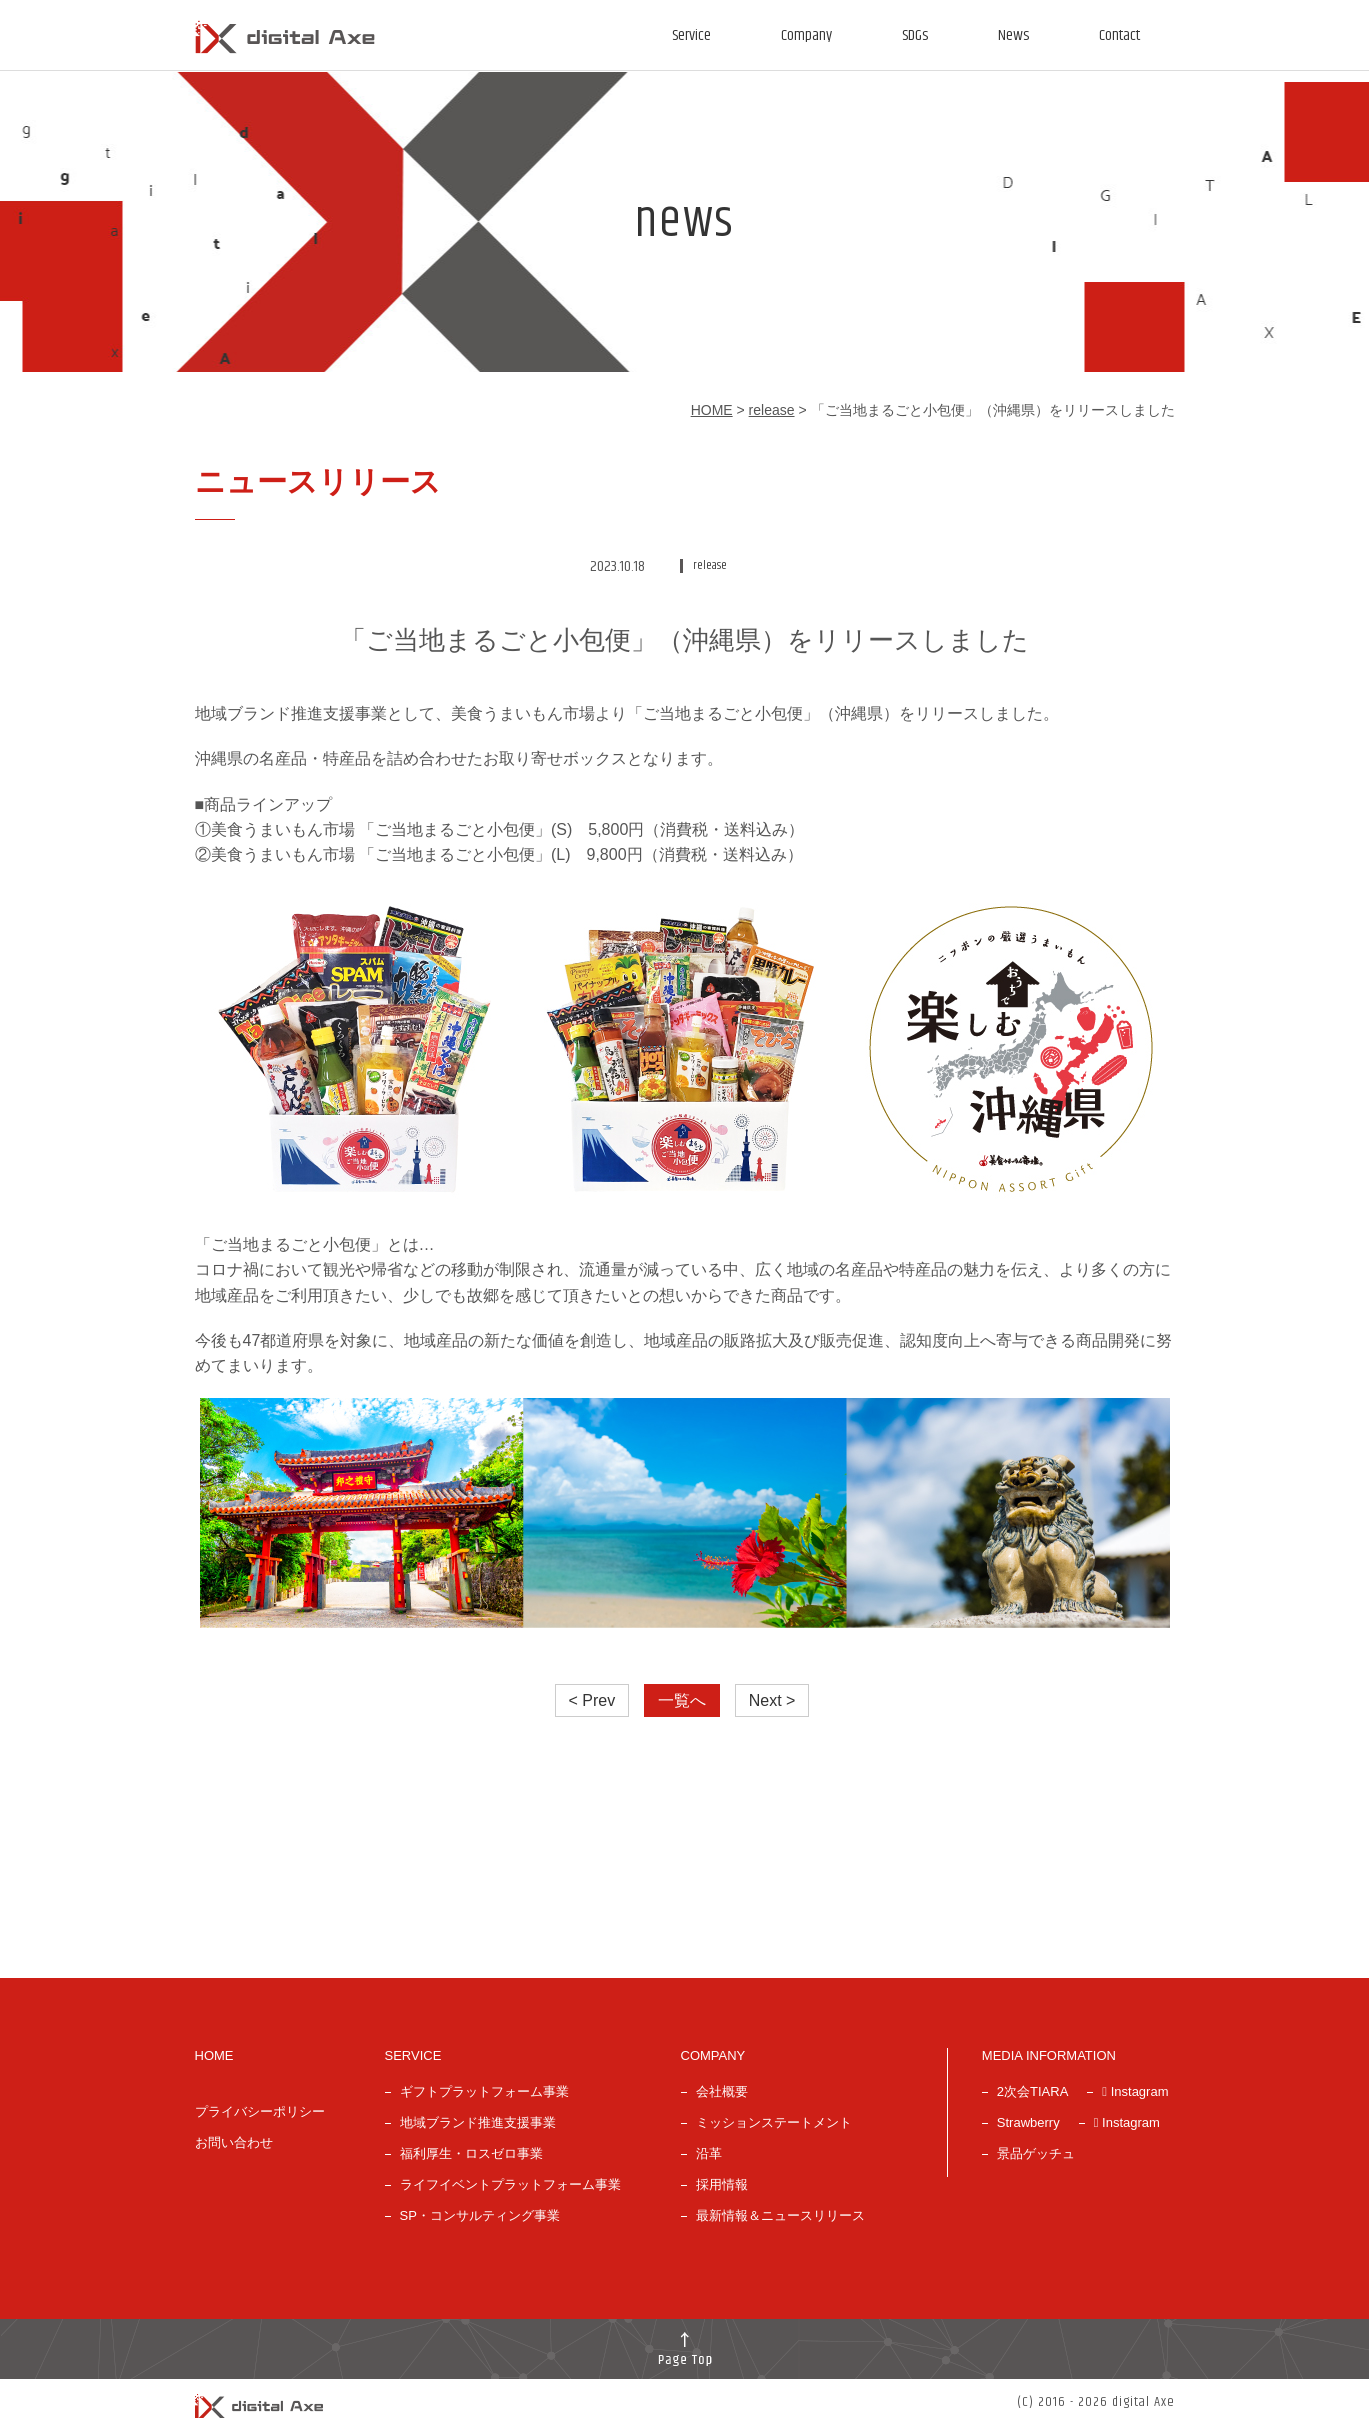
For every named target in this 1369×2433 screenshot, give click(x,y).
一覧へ (682, 1700)
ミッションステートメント (774, 2122)
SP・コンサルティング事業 (480, 2215)
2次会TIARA (1033, 2091)
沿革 (709, 2153)
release (772, 410)
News (1013, 35)
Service (691, 35)
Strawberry (1028, 2122)
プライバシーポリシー (260, 2111)
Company (806, 35)
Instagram (1135, 2091)
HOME (712, 410)
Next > (772, 1700)
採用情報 (722, 2184)
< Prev (592, 1700)
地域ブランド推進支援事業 (478, 2122)
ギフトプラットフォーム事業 (484, 2091)
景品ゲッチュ (1036, 2153)
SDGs (915, 35)
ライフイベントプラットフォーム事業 (510, 2184)
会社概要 (722, 2091)
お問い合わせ (234, 2142)
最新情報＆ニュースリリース (780, 2215)
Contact (1119, 35)
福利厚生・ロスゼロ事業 (471, 2153)
